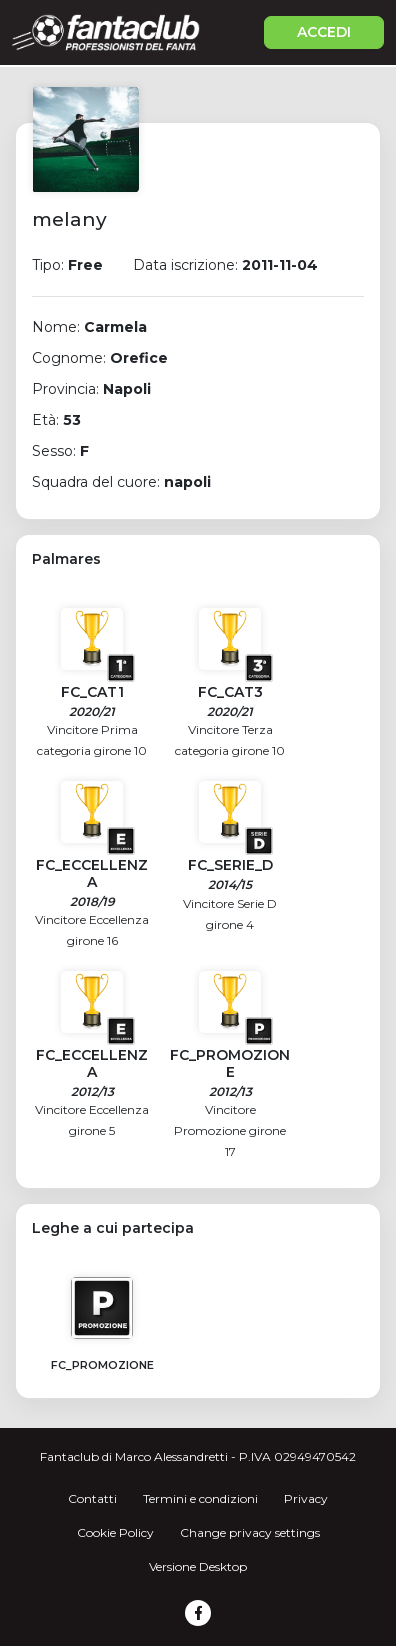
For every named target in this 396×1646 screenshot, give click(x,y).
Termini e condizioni (200, 1498)
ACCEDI (324, 32)
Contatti (92, 1498)
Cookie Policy (115, 1532)
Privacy (306, 1498)
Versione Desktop (198, 1566)
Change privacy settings (250, 1532)
